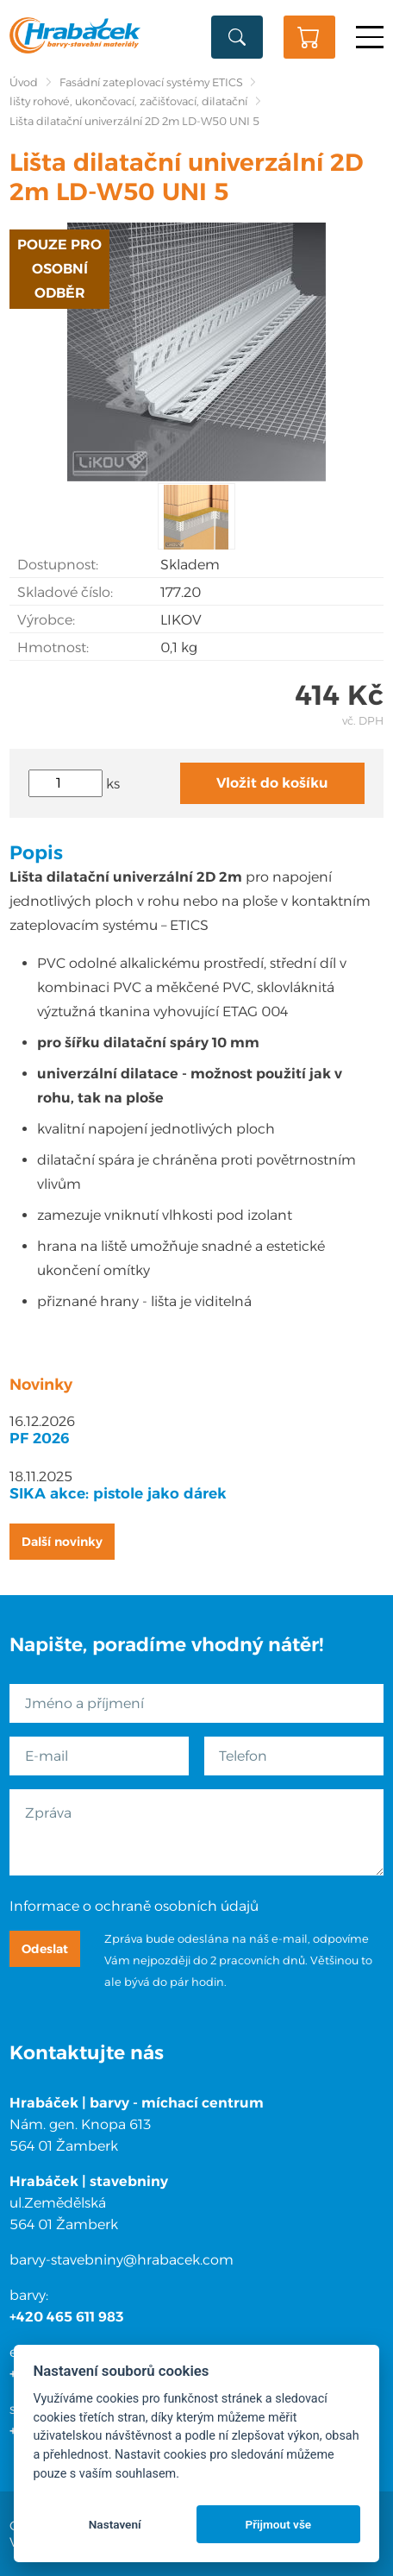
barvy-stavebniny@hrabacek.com (121, 2260)
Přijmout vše (278, 2524)
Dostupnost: (57, 564)
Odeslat (45, 1949)
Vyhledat (237, 37)
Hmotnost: (53, 647)
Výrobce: (46, 620)
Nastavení (115, 2524)
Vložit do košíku (272, 783)
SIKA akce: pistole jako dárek (118, 1493)
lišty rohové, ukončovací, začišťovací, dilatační (128, 101)
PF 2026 (39, 1438)
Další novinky (62, 1541)
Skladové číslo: (65, 592)
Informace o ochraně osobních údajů (134, 1906)
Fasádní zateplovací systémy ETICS (151, 82)
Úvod (23, 82)
